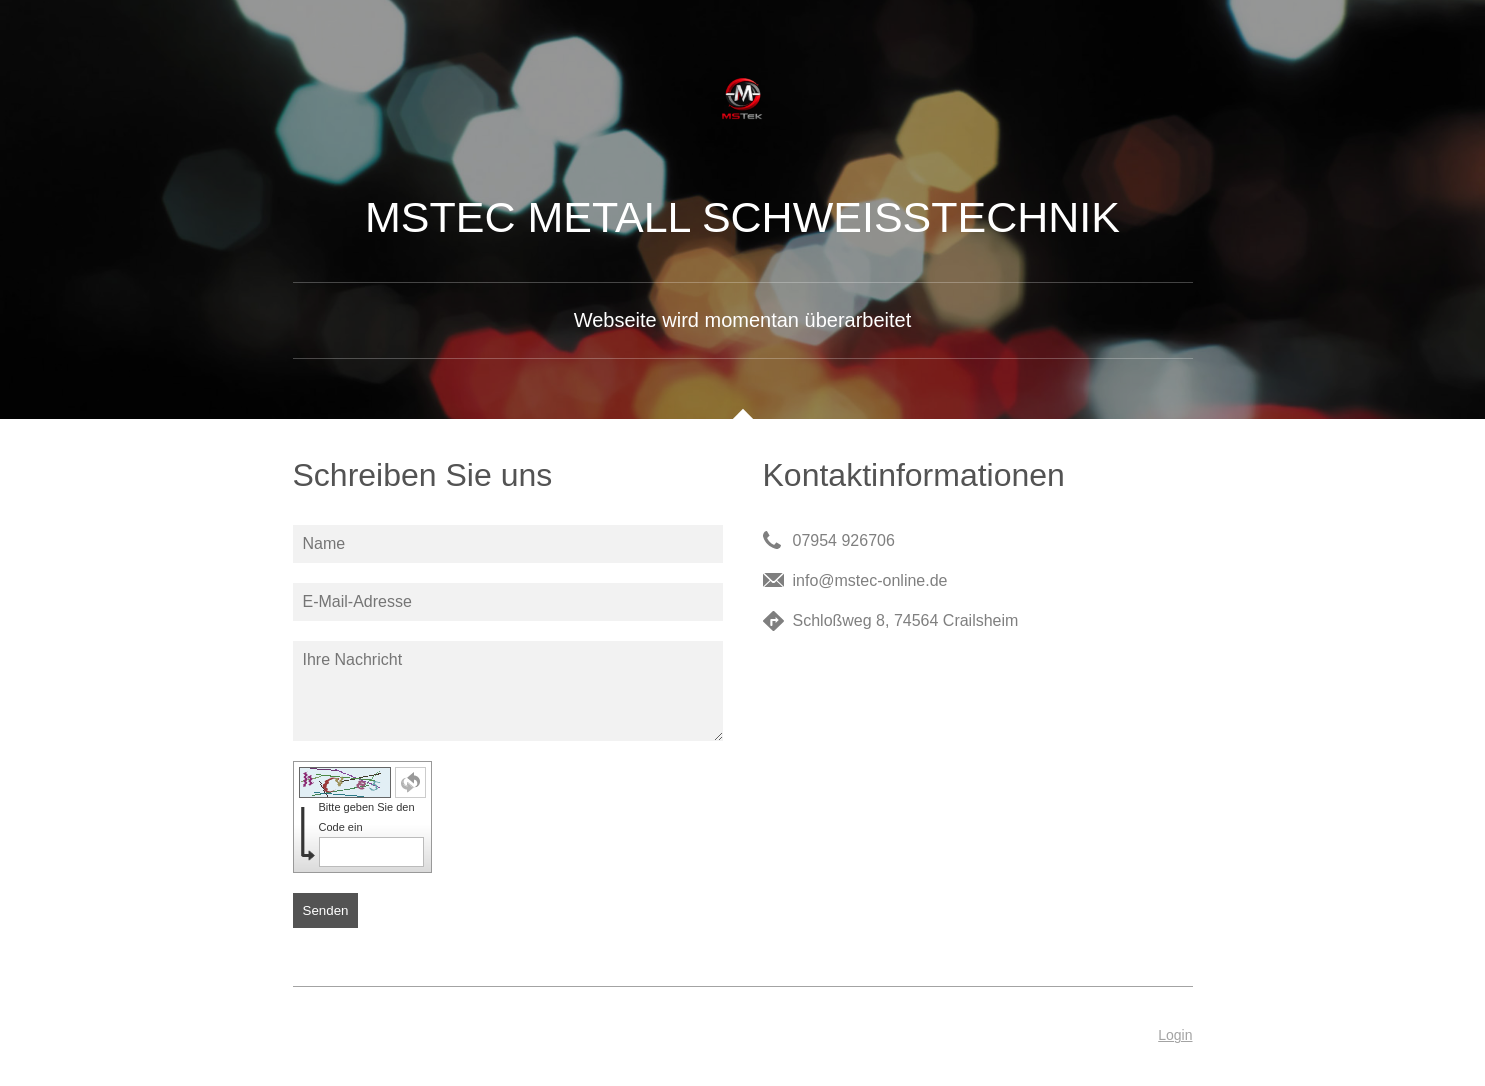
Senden (326, 910)
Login (1175, 1035)
